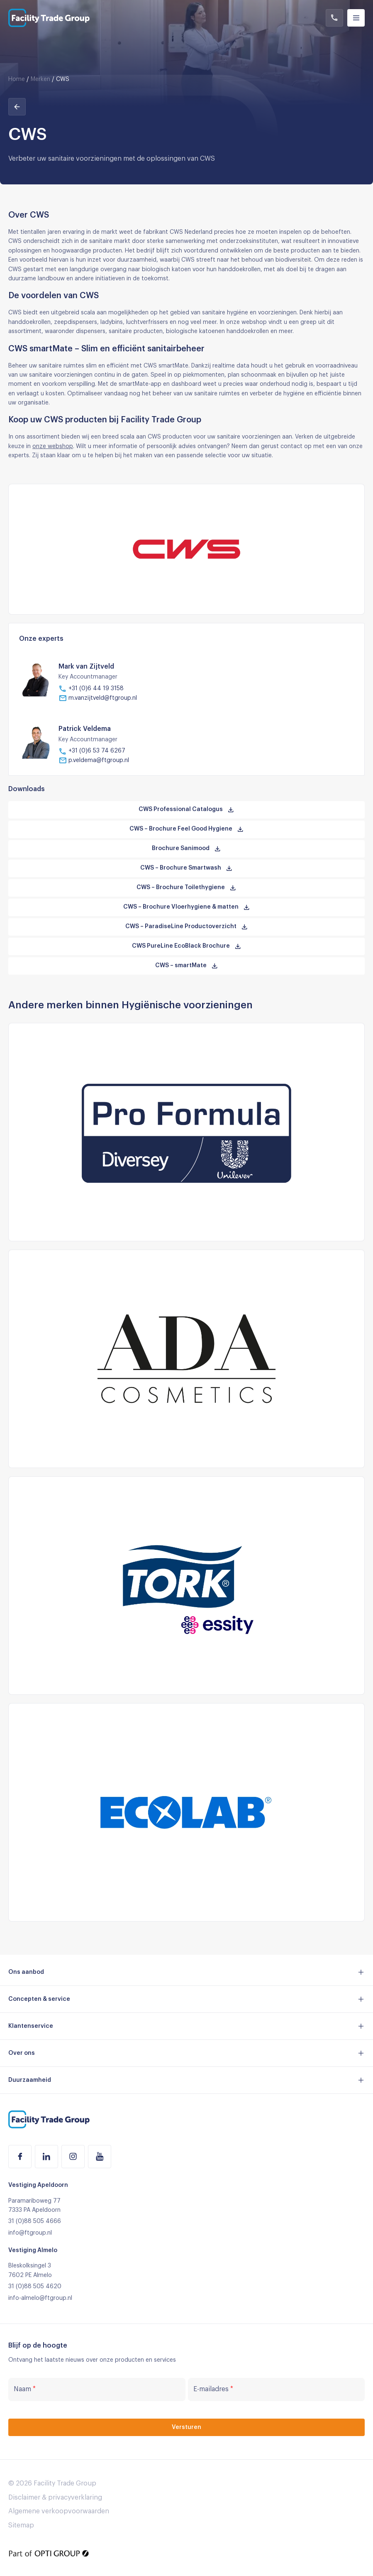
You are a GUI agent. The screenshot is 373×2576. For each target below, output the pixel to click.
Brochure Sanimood (186, 849)
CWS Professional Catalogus (186, 810)
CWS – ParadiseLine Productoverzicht (186, 927)
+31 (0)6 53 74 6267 (92, 751)
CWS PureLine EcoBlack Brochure (186, 946)
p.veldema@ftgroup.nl (94, 760)
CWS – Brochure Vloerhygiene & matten (186, 907)
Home (16, 79)
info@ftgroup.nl (30, 2233)
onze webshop (52, 446)
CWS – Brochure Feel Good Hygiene (186, 829)
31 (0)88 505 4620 (34, 2286)
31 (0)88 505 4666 (34, 2221)
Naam (25, 2389)
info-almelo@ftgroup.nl (40, 2298)
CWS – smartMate (186, 966)
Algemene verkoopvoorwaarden (58, 2511)
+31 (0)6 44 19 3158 (91, 688)
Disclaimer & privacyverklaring (55, 2497)
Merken (40, 79)
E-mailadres (213, 2389)
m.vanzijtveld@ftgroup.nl (98, 698)
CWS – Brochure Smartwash (186, 868)
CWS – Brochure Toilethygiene (186, 888)
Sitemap (21, 2525)
